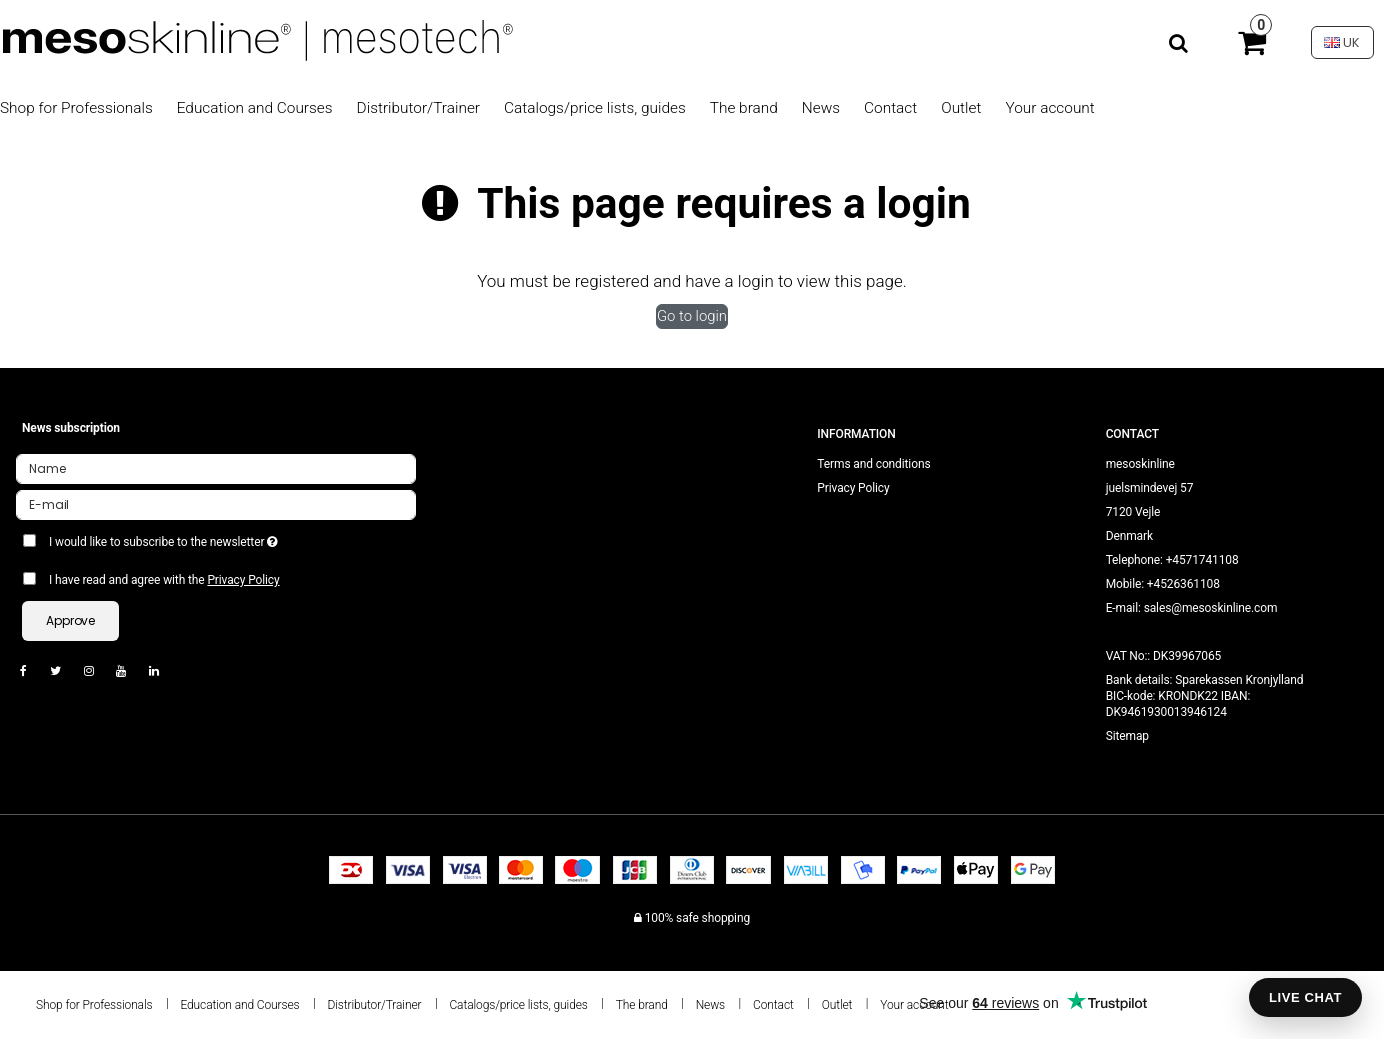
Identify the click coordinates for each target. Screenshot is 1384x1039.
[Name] (216, 468)
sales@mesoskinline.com (1211, 608)
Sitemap (1127, 736)
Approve (70, 620)
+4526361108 (1183, 584)
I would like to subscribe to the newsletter (235, 538)
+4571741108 (1202, 560)
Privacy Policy (243, 580)
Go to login (692, 316)
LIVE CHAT (1305, 997)
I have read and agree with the (164, 580)
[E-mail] (216, 504)
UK (1342, 42)
